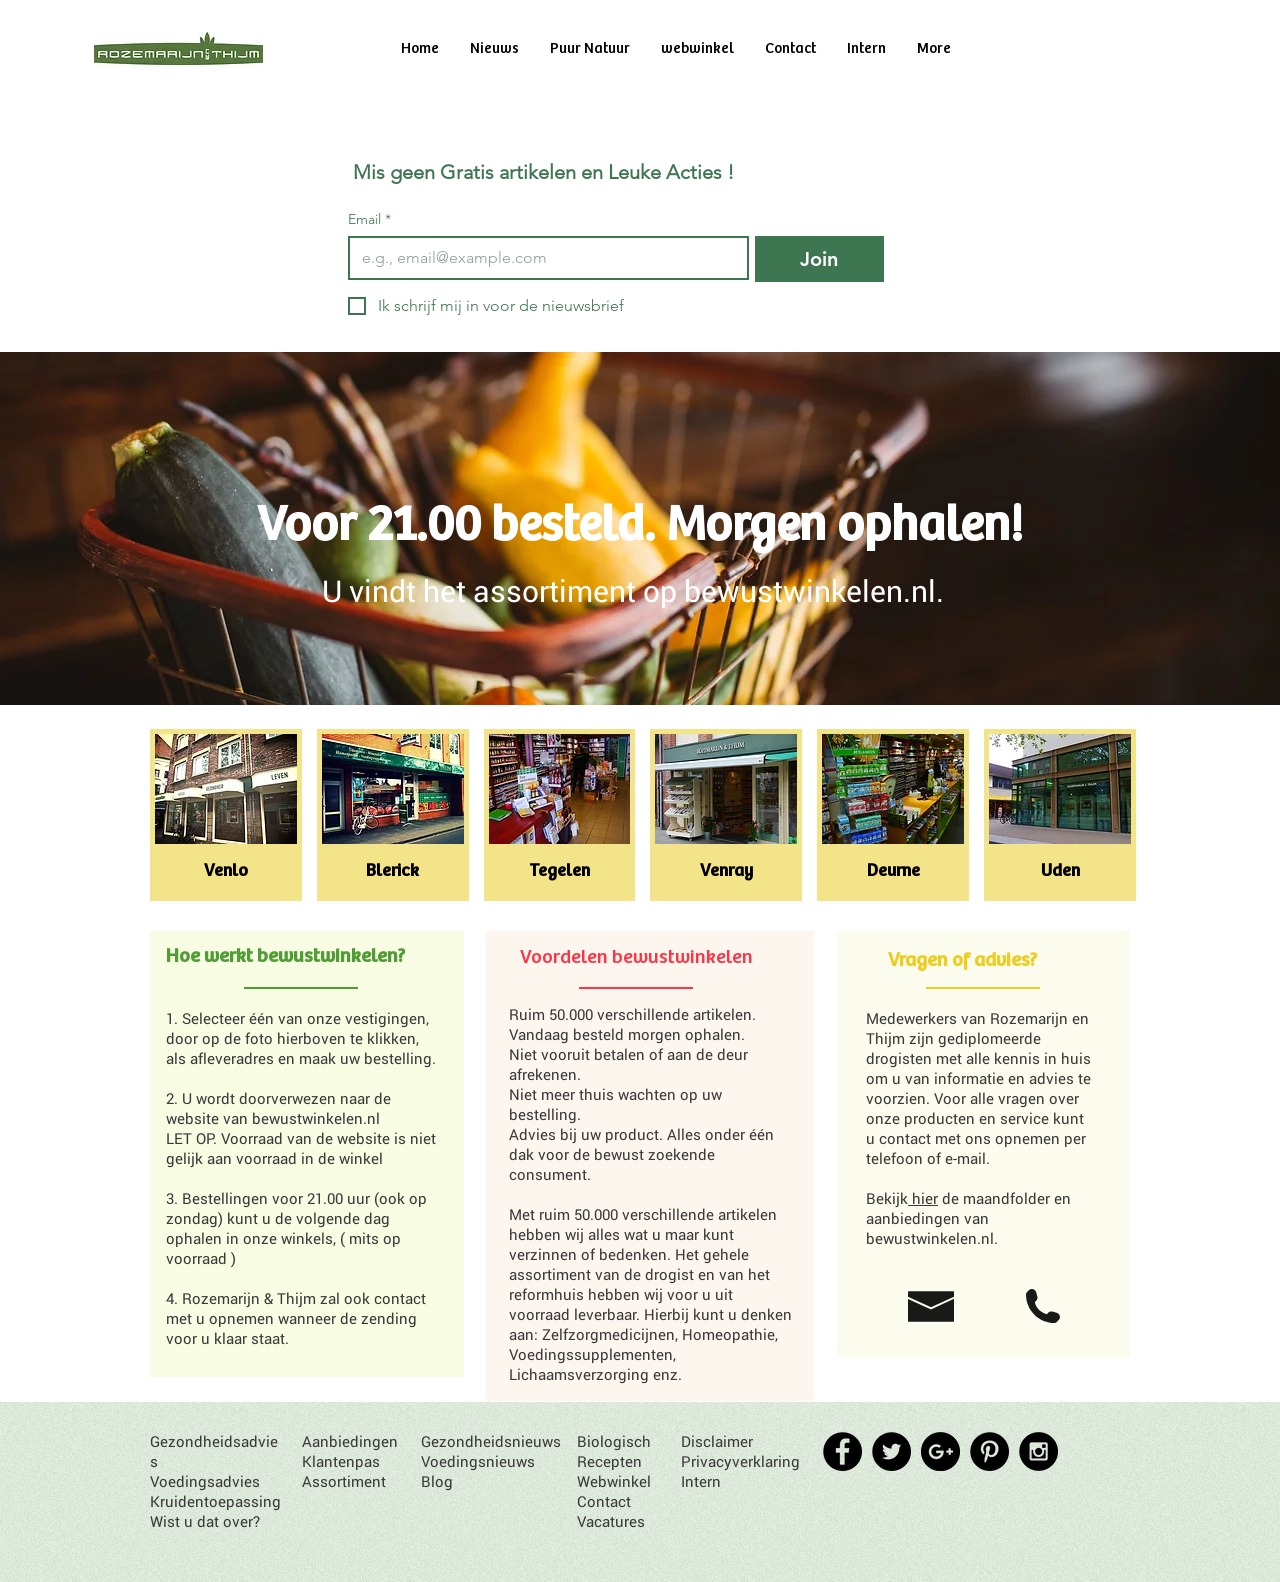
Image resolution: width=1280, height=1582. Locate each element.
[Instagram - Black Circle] (1038, 1451)
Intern (701, 1481)
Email (369, 219)
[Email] (542, 258)
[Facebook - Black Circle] (842, 1451)
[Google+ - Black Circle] (940, 1451)
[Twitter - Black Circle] (891, 1451)
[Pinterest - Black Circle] (989, 1451)
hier (923, 1198)
